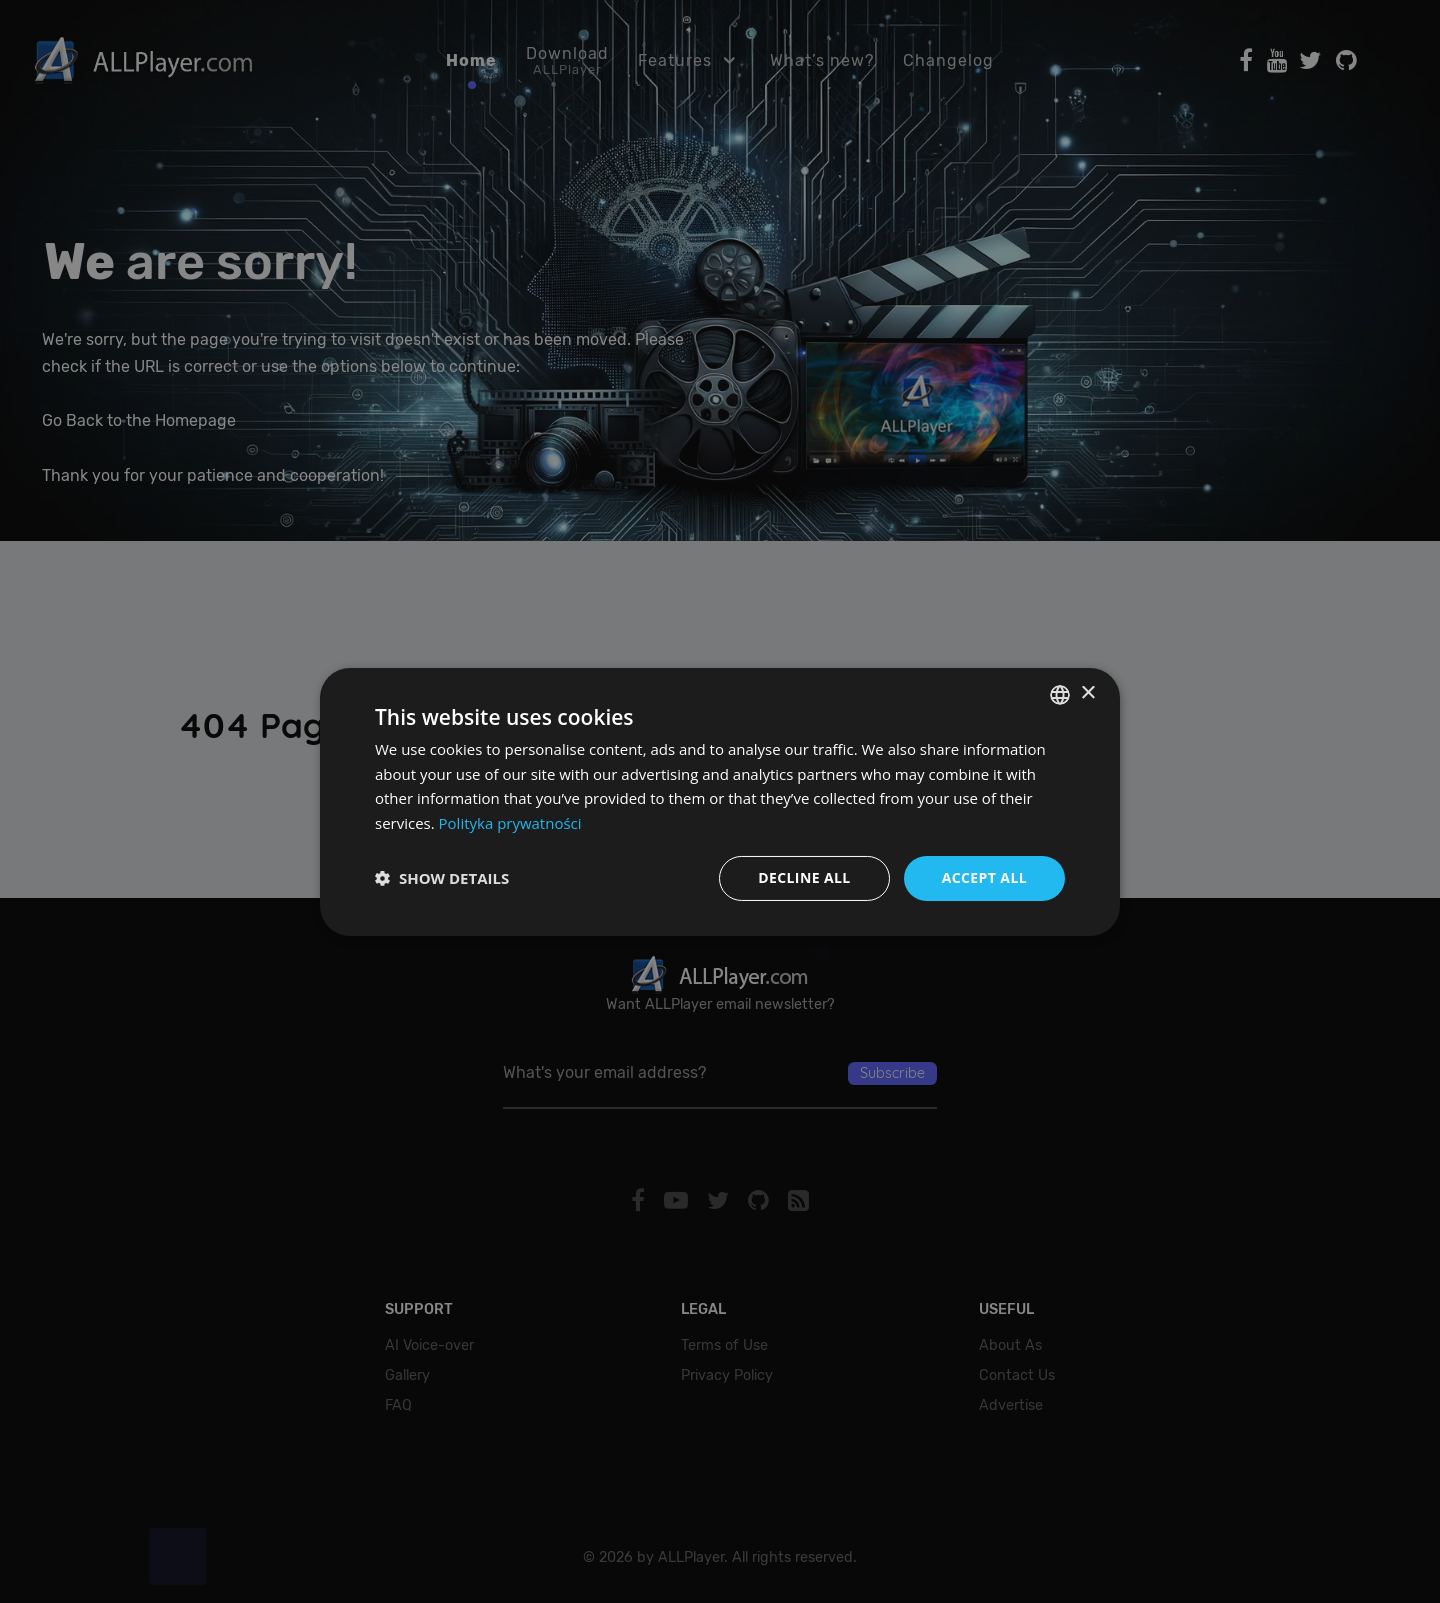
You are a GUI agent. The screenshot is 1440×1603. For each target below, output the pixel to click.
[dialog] (720, 801)
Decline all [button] (804, 877)
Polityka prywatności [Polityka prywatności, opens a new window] (510, 823)
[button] (442, 878)
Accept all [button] (984, 877)
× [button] (1087, 693)
